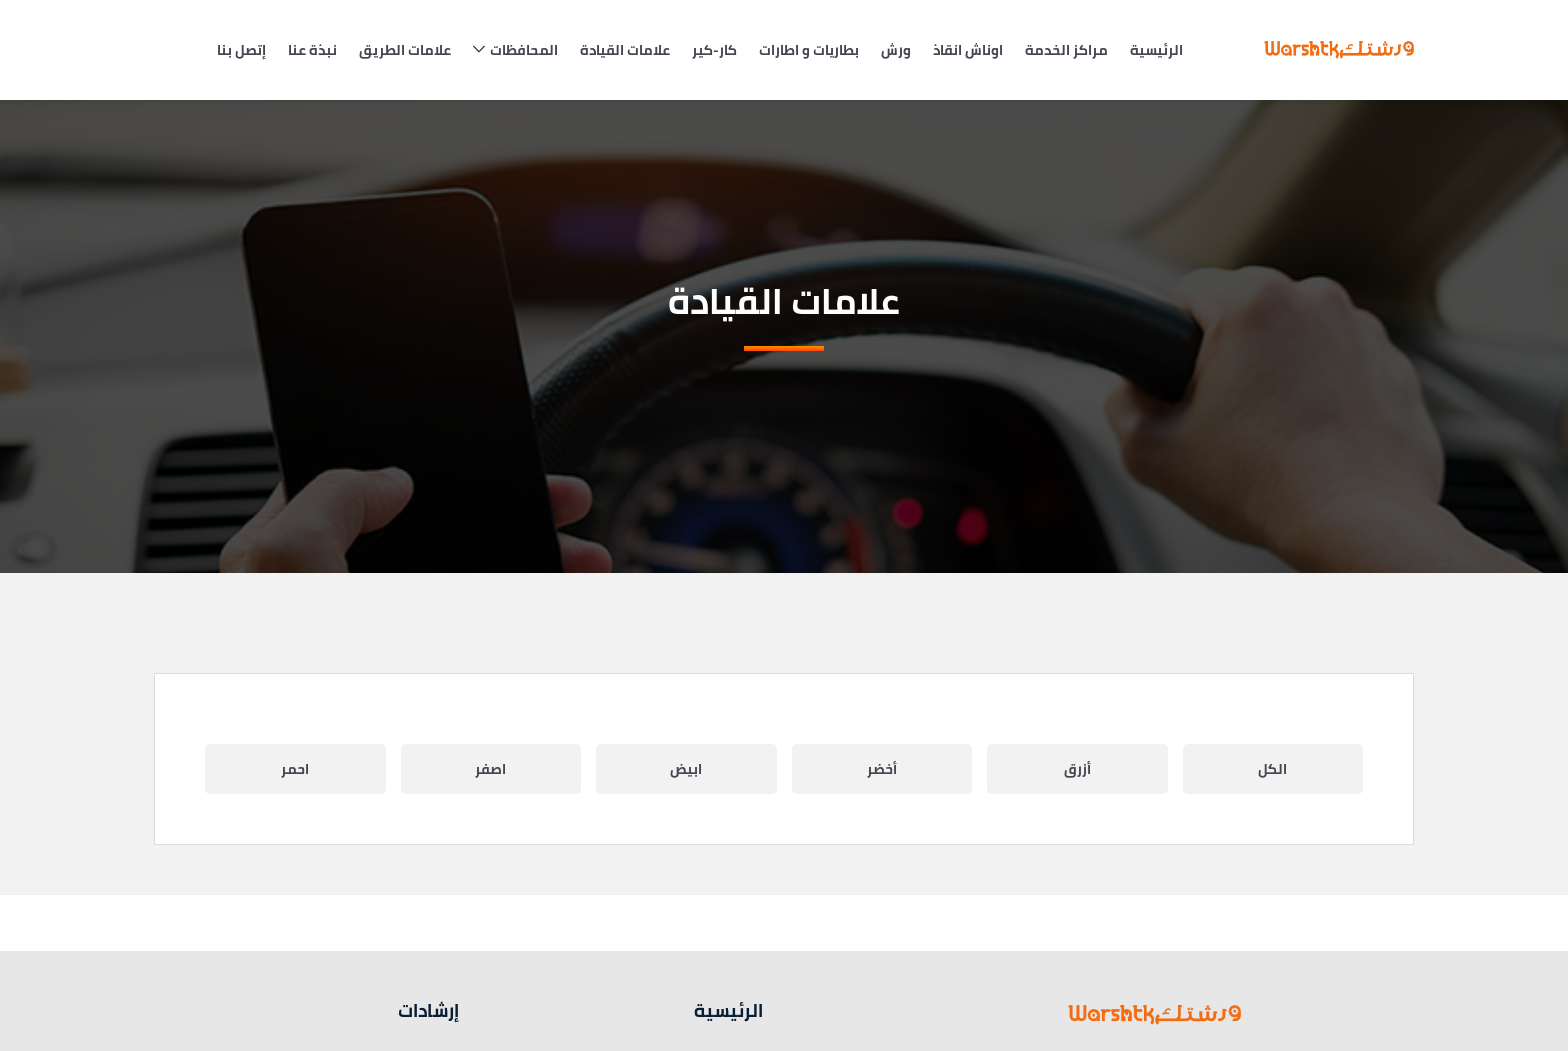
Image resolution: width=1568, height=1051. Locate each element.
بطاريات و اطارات (809, 50)
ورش (896, 50)
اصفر (490, 769)
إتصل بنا (241, 50)
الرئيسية (1156, 50)
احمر (295, 769)
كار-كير (714, 50)
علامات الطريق (405, 50)
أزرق (1077, 769)
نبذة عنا (312, 50)
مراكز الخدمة (1066, 50)
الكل (1272, 769)
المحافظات (524, 50)
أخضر (882, 769)
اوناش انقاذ (968, 50)
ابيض (686, 769)
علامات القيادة (625, 50)
